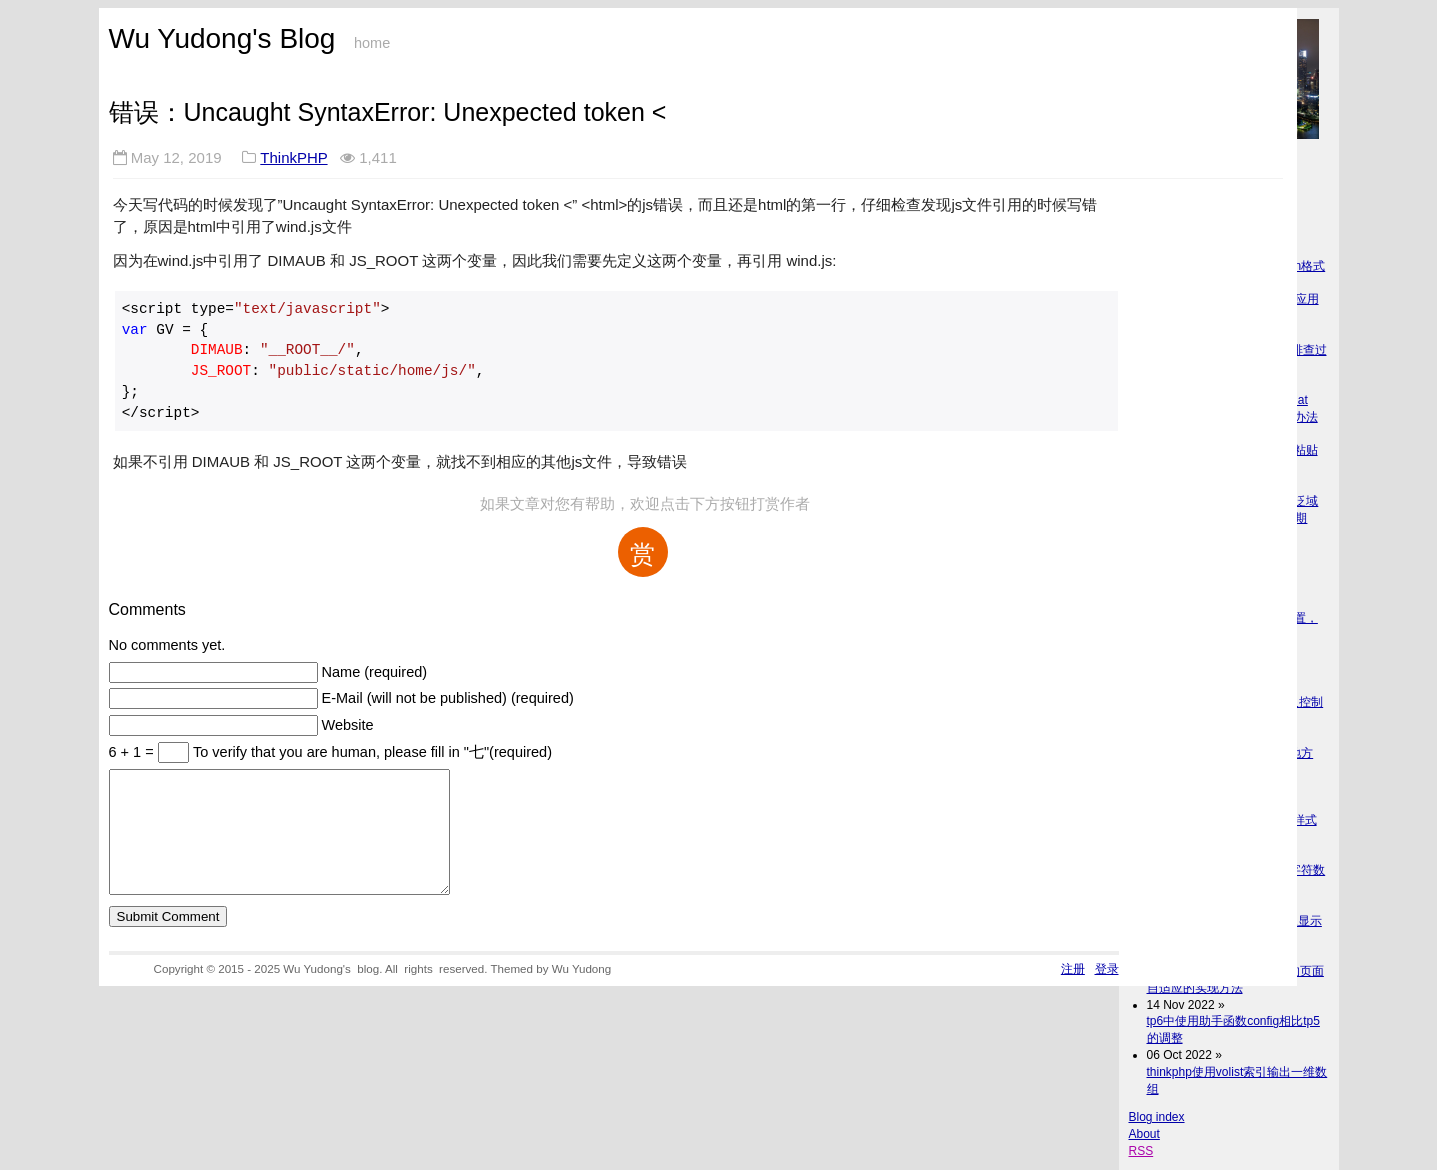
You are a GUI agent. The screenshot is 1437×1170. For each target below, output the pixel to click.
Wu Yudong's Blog (222, 38)
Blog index (1157, 1117)
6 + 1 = (133, 752)
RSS (1141, 1151)
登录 (1107, 992)
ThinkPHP (293, 157)
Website (348, 725)
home (372, 43)
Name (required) (375, 672)
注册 (1073, 992)
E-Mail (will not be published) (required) (448, 698)
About (1144, 1134)
